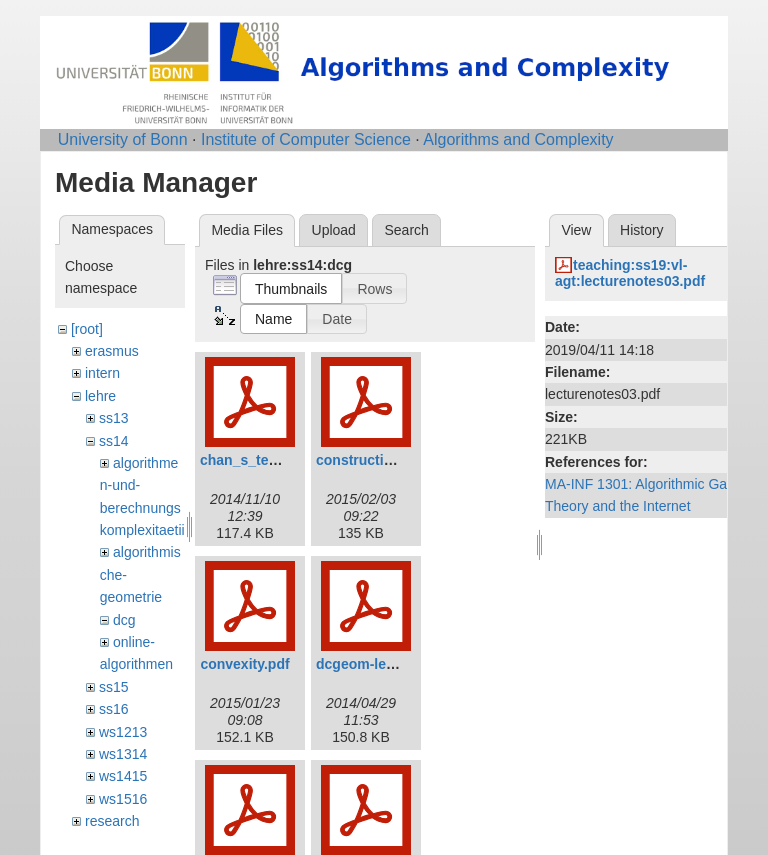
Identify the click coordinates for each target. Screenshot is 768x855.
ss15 (114, 687)
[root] (87, 329)
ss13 (114, 418)
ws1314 (123, 754)
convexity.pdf (244, 664)
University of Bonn (123, 139)
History (642, 230)
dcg (124, 620)
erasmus (112, 351)
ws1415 (123, 776)
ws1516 (123, 799)
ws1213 (123, 732)
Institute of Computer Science (306, 139)
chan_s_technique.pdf (274, 460)
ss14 (114, 441)
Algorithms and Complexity (518, 139)
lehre (100, 396)
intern (102, 373)
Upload (334, 230)
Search (406, 230)
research (112, 821)
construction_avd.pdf (387, 460)
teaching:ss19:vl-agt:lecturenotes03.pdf (630, 273)
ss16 (114, 709)
